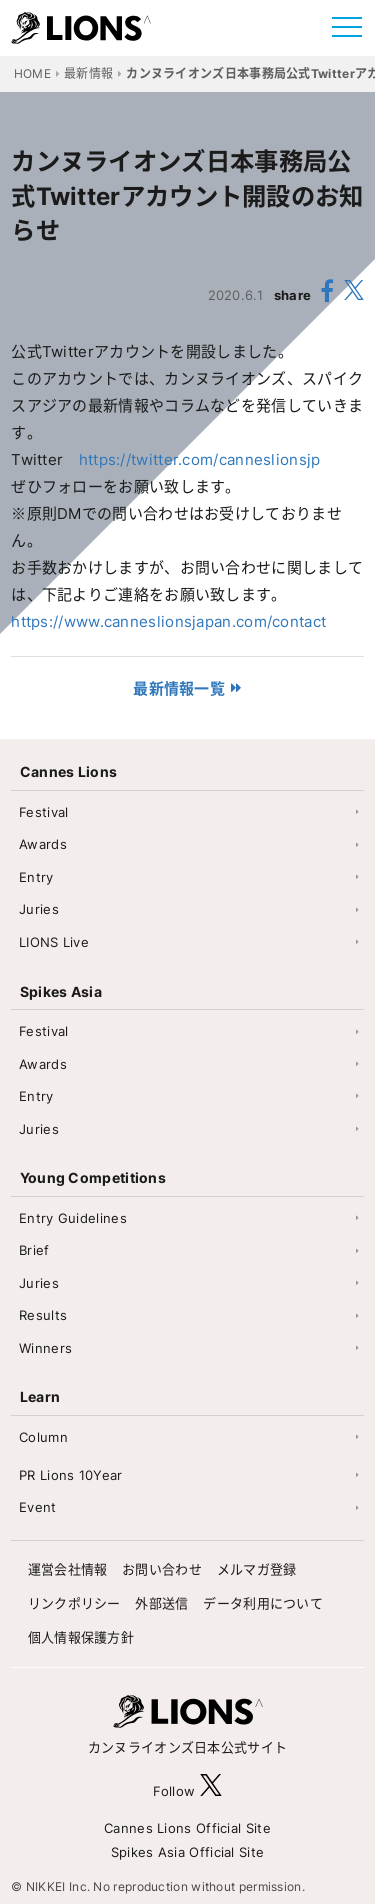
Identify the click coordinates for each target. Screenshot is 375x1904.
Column (43, 1437)
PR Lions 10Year (71, 1475)
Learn (40, 1396)
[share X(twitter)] (354, 294)
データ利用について (263, 1603)
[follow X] (211, 1790)
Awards (43, 844)
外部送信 (161, 1603)
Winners (45, 1348)
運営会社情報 (68, 1569)
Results (43, 1315)
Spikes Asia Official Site (188, 1852)
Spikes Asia (61, 991)
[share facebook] (328, 294)
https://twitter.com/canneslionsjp (200, 459)
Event (38, 1507)
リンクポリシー (74, 1603)
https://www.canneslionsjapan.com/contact (168, 621)
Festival (43, 812)
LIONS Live (54, 942)
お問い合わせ (162, 1569)
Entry (36, 877)
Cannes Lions (69, 771)
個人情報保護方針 (81, 1637)
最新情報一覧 (179, 688)
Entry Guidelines (73, 1218)
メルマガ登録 (257, 1569)
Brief (34, 1250)
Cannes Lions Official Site (187, 1828)
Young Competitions (93, 1177)
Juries (39, 909)
